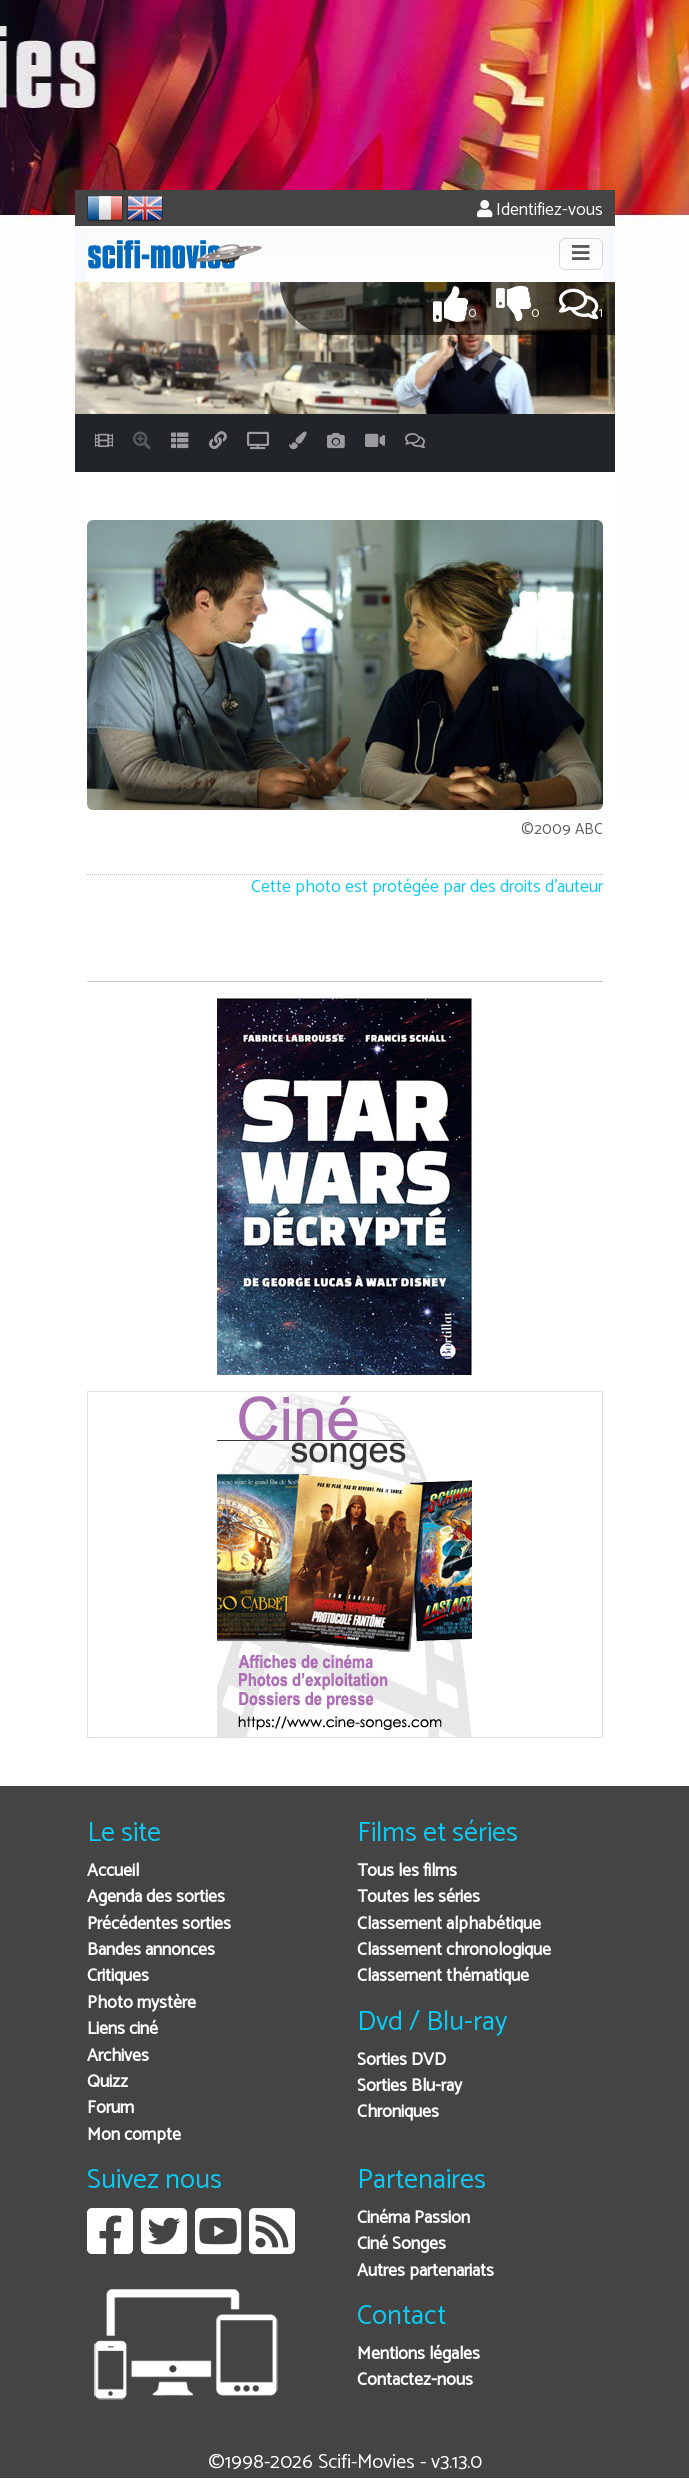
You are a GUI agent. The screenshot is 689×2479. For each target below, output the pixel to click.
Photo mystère (141, 2003)
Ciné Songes (401, 2244)
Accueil (113, 1871)
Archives (118, 2056)
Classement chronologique (454, 1950)
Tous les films (407, 1871)
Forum (110, 2108)
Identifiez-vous (540, 210)
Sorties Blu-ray (409, 2086)
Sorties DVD (401, 2060)
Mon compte (134, 2135)
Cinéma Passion (413, 2218)
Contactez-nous (415, 2380)
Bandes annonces (151, 1950)
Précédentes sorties (159, 1924)
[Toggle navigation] (581, 254)
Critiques (118, 1976)
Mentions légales (418, 2354)
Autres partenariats (425, 2271)
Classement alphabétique (449, 1924)
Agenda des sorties (156, 1897)
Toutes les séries (418, 1897)
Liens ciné (122, 2029)
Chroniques (398, 2112)
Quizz (107, 2082)
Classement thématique (443, 1976)
